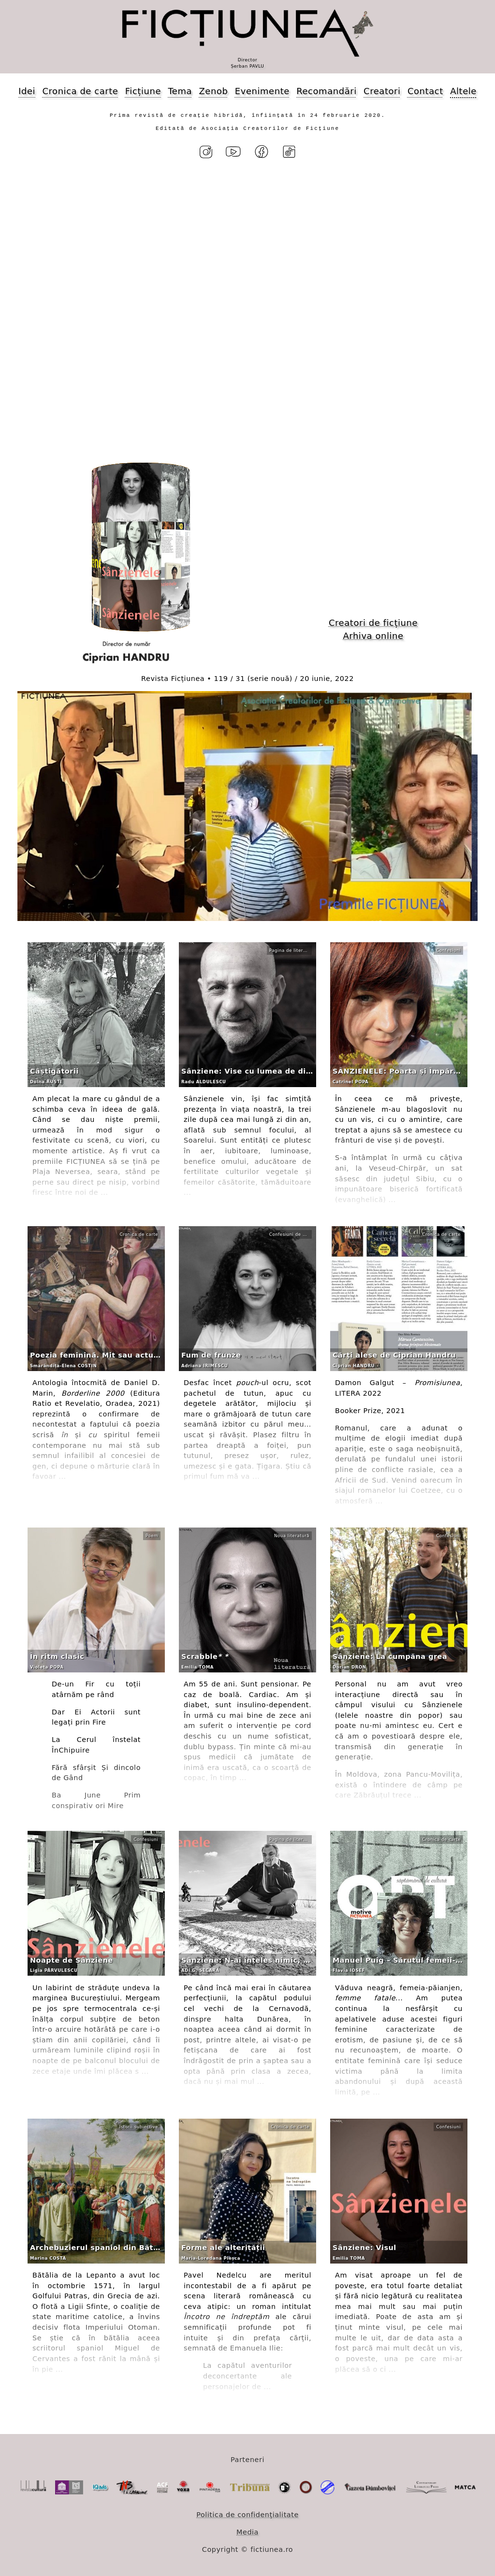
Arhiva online (373, 636)
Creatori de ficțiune (373, 623)
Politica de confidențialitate (247, 2515)
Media (247, 2532)
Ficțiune (143, 91)
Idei (26, 91)
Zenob (213, 91)
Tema (180, 91)
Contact (425, 91)
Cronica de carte (80, 91)
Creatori (382, 91)
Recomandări (326, 91)
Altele (463, 91)
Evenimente (262, 91)
